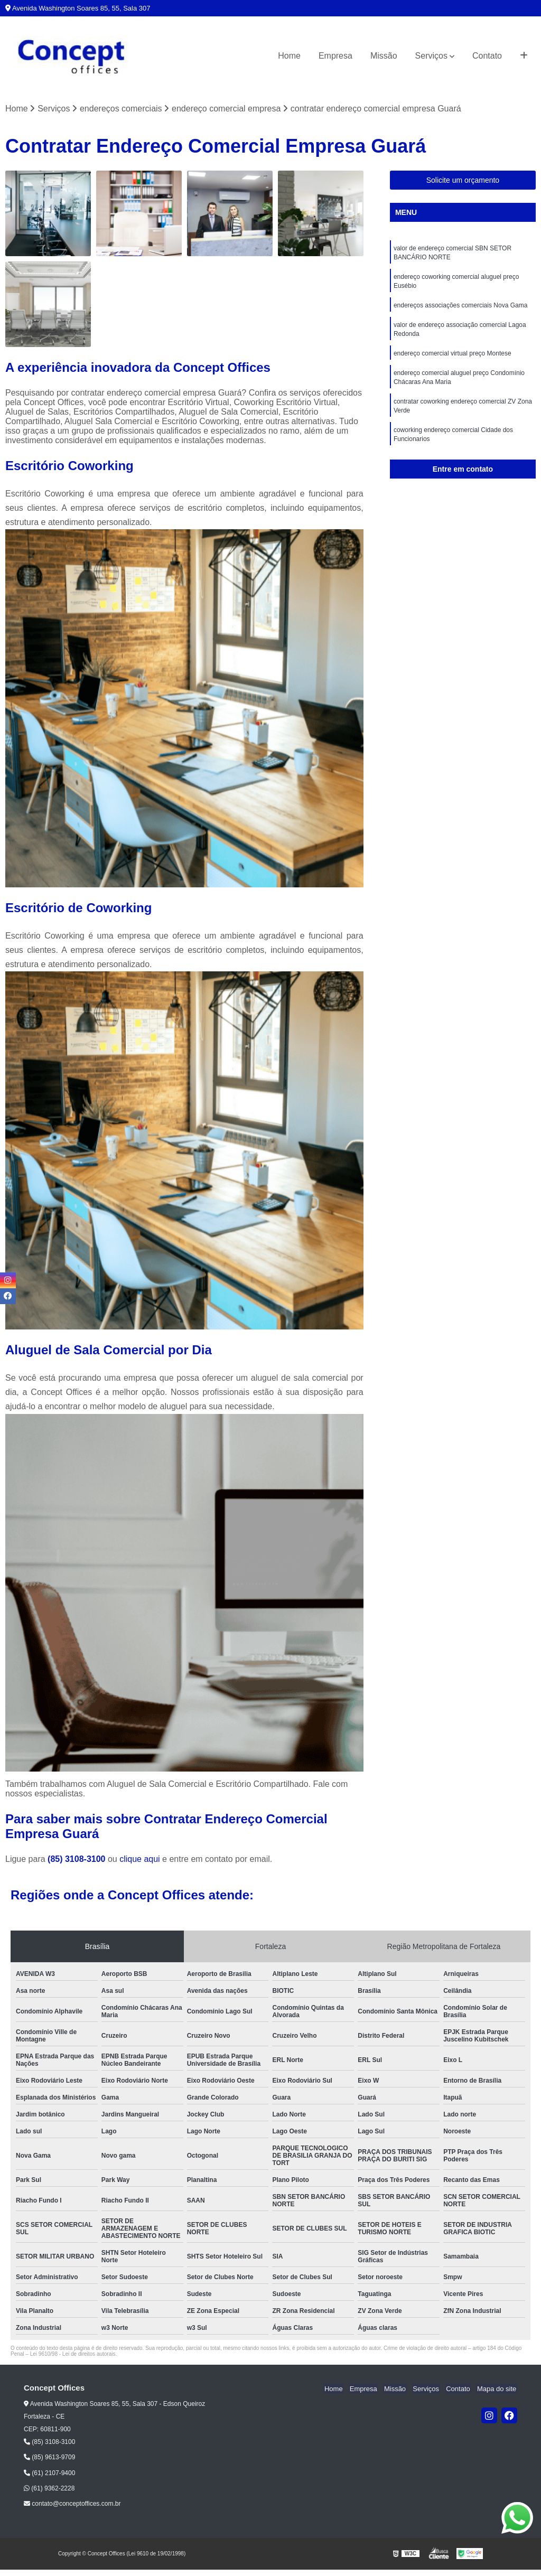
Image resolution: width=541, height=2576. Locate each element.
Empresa (335, 55)
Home (289, 55)
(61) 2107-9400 (49, 2473)
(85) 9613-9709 (49, 2457)
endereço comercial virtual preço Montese (452, 357)
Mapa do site (497, 2389)
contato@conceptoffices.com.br (72, 2504)
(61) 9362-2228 (49, 2489)
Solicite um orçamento (463, 180)
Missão (383, 55)
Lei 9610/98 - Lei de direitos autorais (73, 2354)
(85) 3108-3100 (78, 1859)
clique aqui (139, 1859)
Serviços (431, 55)
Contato (487, 55)
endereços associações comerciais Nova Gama (460, 308)
